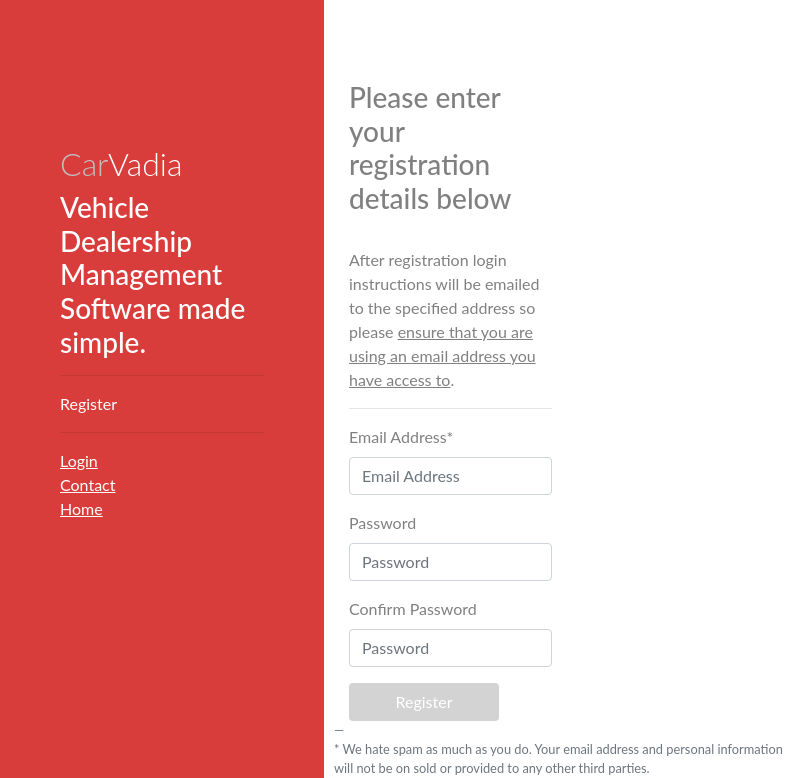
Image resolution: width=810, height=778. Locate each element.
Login (79, 460)
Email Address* (401, 436)
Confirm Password (413, 608)
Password (382, 522)
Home (81, 508)
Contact (87, 484)
